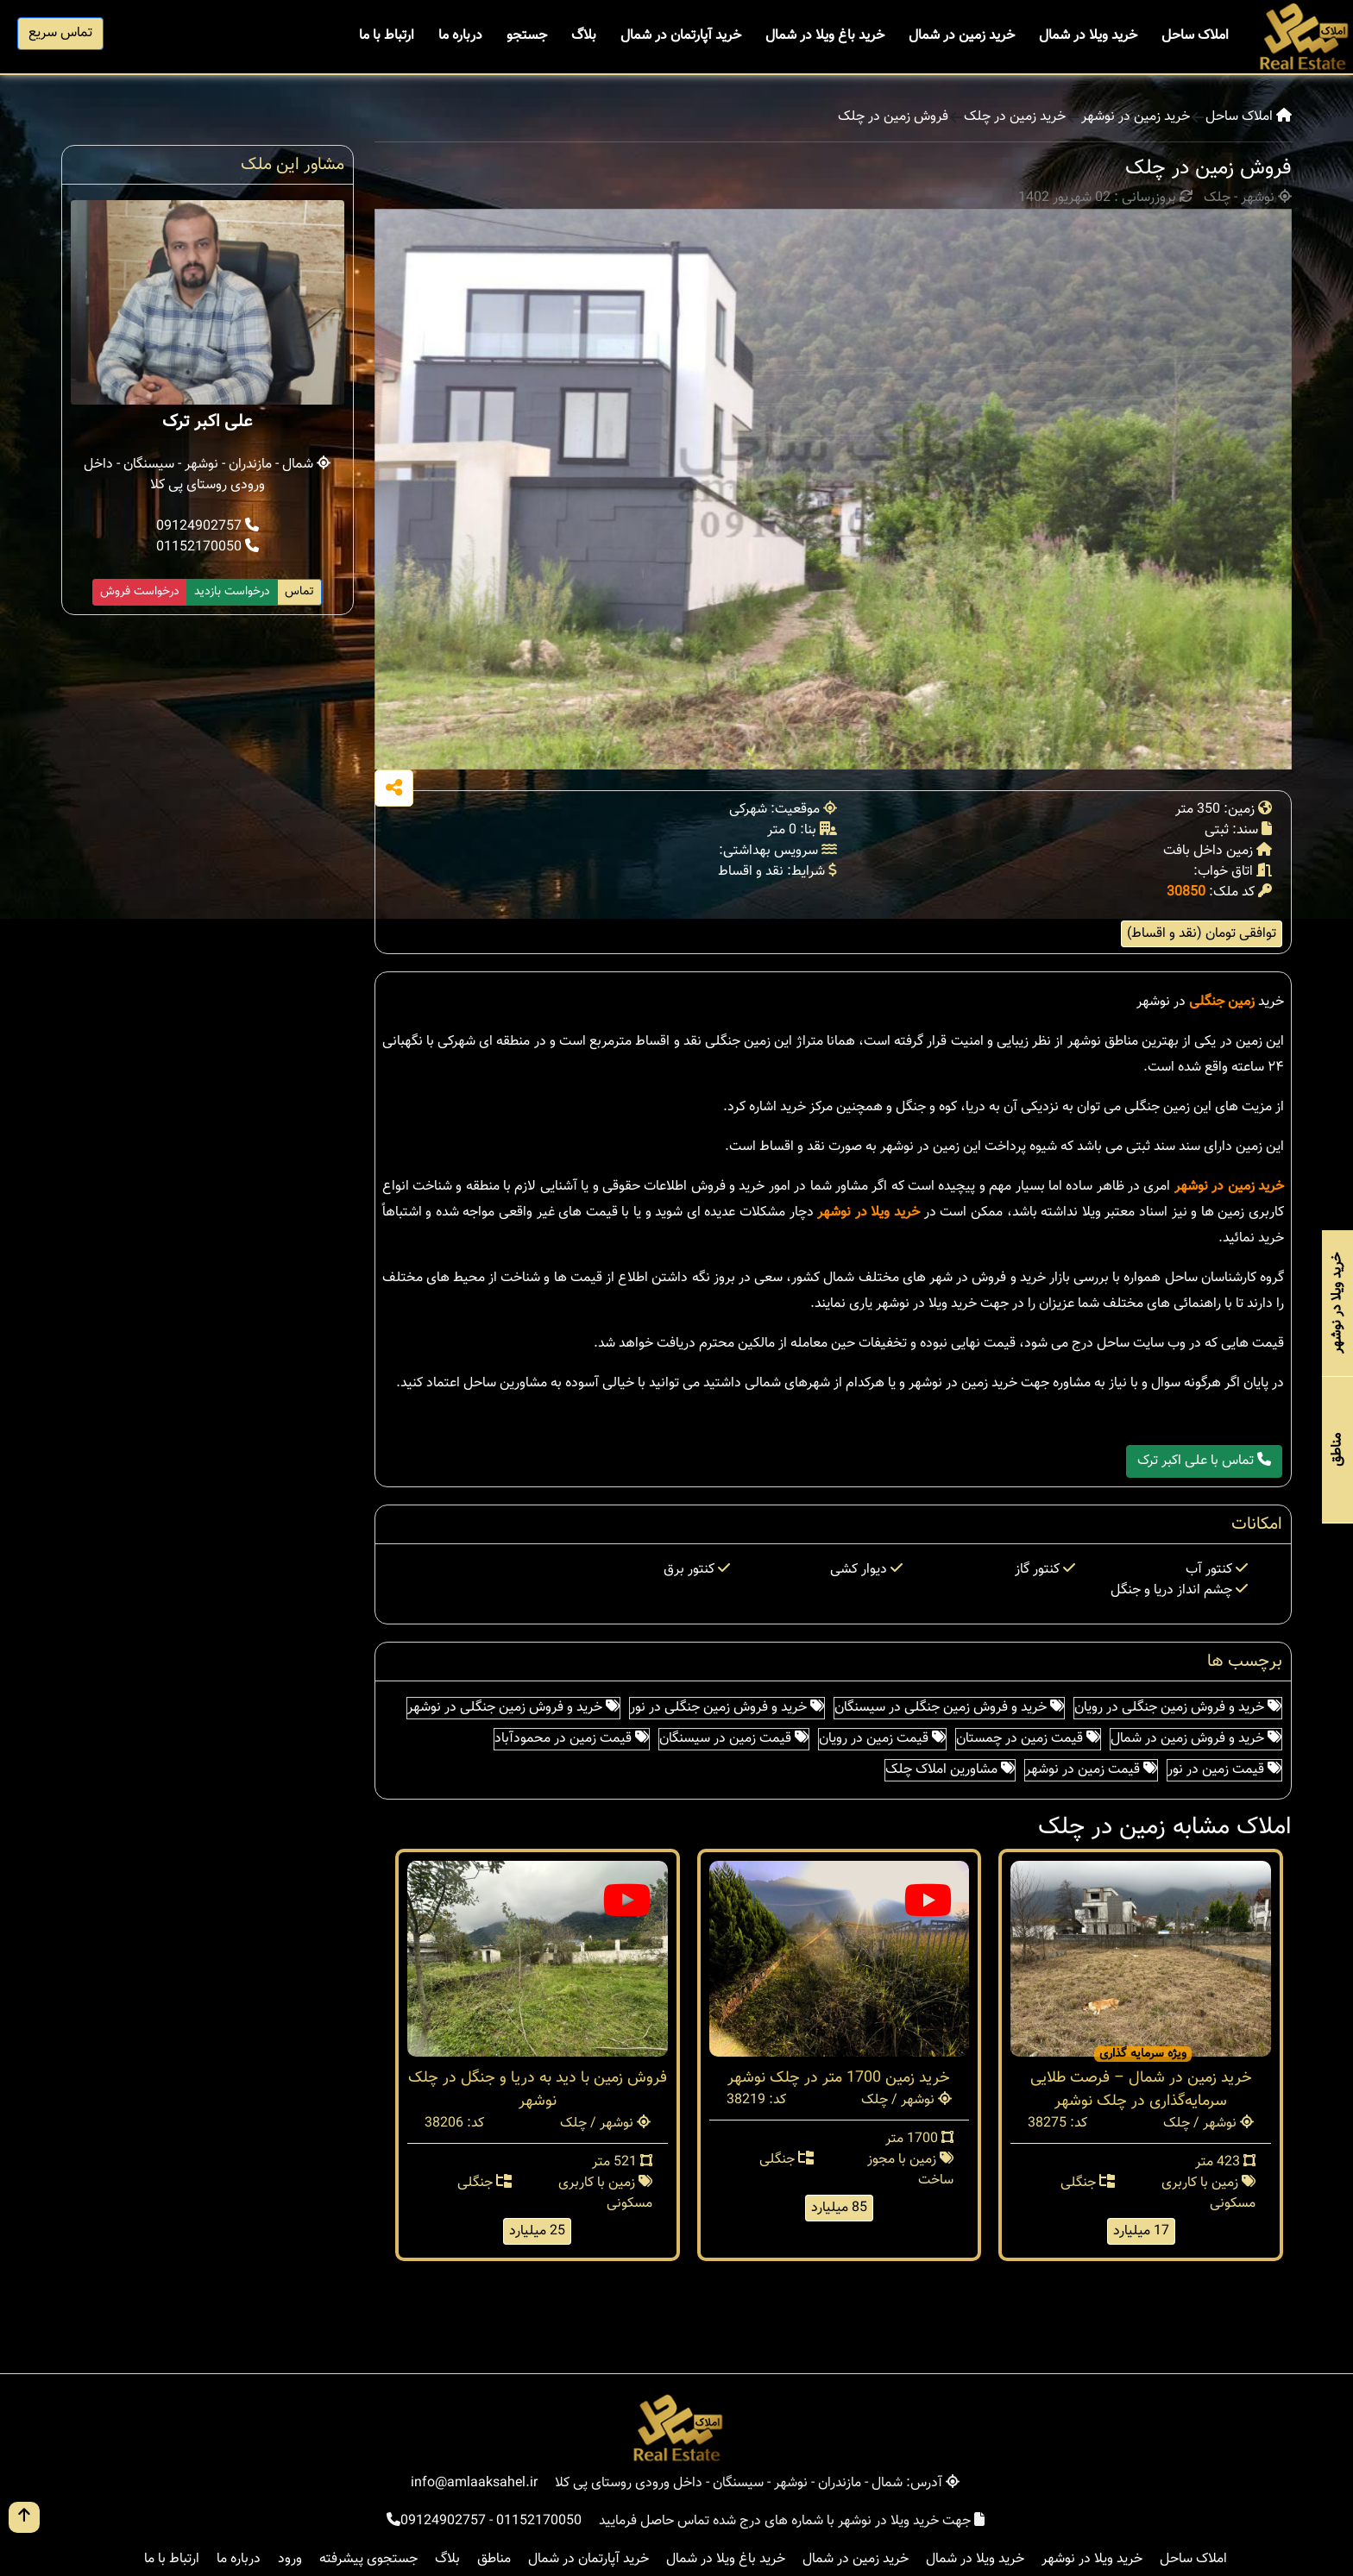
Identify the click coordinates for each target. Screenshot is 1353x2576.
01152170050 (207, 547)
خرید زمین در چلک (1015, 117)
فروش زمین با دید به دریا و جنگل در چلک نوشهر (537, 2090)
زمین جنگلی (1222, 1002)
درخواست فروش (139, 591)
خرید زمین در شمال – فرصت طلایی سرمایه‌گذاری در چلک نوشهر (1141, 2090)
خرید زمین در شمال (962, 36)
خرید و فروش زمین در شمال (1196, 1739)
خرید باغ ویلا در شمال (824, 36)
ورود (290, 2559)
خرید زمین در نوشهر (1135, 117)
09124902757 (207, 526)
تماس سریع (60, 33)
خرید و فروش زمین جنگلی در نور (727, 1707)
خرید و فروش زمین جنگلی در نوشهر (513, 1707)
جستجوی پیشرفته (368, 2559)
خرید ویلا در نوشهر (868, 1212)
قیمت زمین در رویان (882, 1739)
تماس (299, 591)
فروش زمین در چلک (893, 117)
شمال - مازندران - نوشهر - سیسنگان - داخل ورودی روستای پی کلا (207, 475)
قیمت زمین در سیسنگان (734, 1739)
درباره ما (460, 36)
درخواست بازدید (232, 591)
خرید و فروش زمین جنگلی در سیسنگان (949, 1707)
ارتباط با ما (386, 36)
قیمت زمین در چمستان (1028, 1739)
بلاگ (583, 36)
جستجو (527, 36)
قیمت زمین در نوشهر (1091, 1770)
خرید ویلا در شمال (1088, 36)
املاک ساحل (1195, 36)
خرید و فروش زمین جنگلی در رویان (1177, 1707)
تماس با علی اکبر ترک (1204, 1461)
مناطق (494, 2559)
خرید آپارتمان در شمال (680, 36)
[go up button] (24, 2517)
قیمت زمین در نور (1224, 1770)
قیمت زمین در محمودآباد (571, 1739)
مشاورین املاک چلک (950, 1770)
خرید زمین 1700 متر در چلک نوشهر (838, 2078)
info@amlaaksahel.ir (474, 2483)
